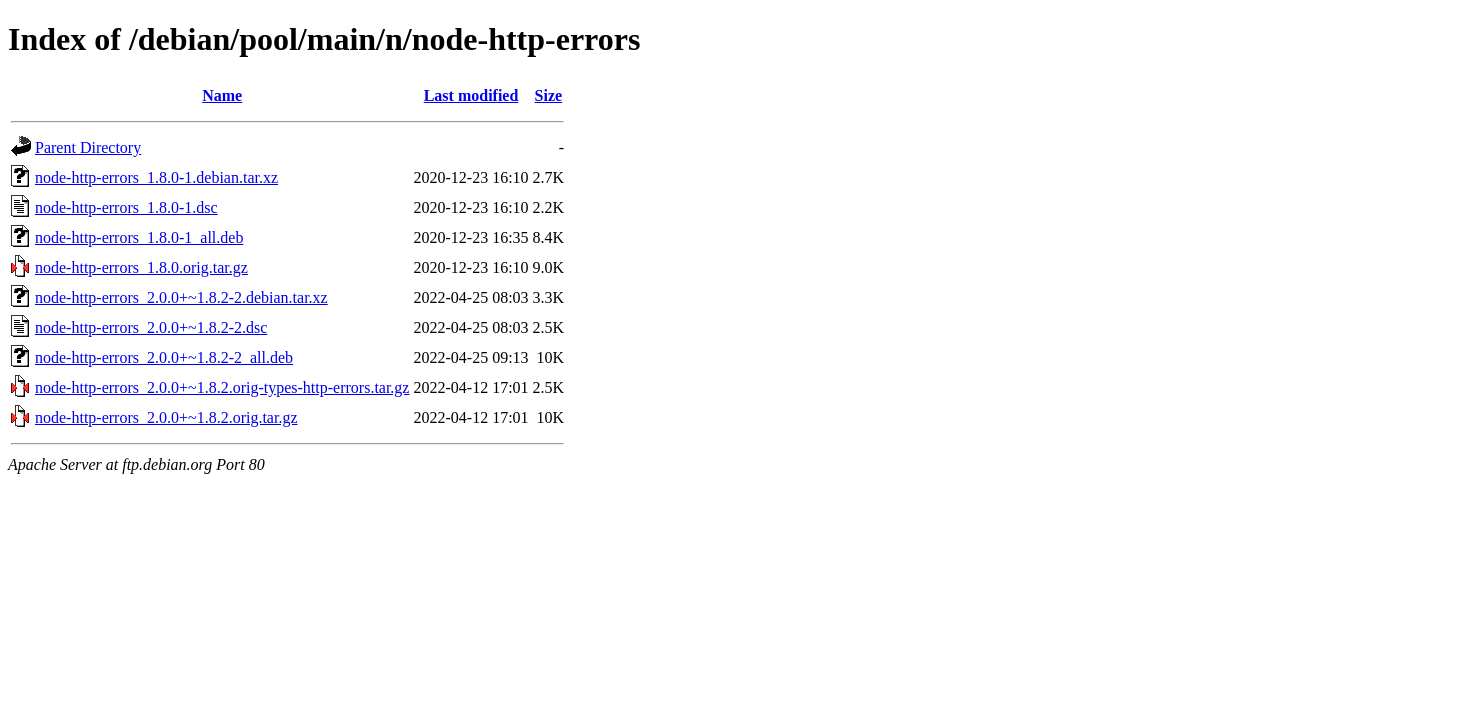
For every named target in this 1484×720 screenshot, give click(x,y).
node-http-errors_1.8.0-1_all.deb (139, 237)
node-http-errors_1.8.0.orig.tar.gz (141, 267)
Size (549, 95)
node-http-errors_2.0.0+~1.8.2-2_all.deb (164, 357)
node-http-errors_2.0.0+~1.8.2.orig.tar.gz (166, 417)
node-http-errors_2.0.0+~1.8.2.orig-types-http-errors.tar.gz (222, 387)
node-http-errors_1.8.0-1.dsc (126, 207)
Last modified (471, 95)
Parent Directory (88, 147)
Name (222, 95)
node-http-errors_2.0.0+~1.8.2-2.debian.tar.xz (181, 297)
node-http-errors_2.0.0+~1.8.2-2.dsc (151, 327)
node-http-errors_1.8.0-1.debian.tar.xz (156, 177)
